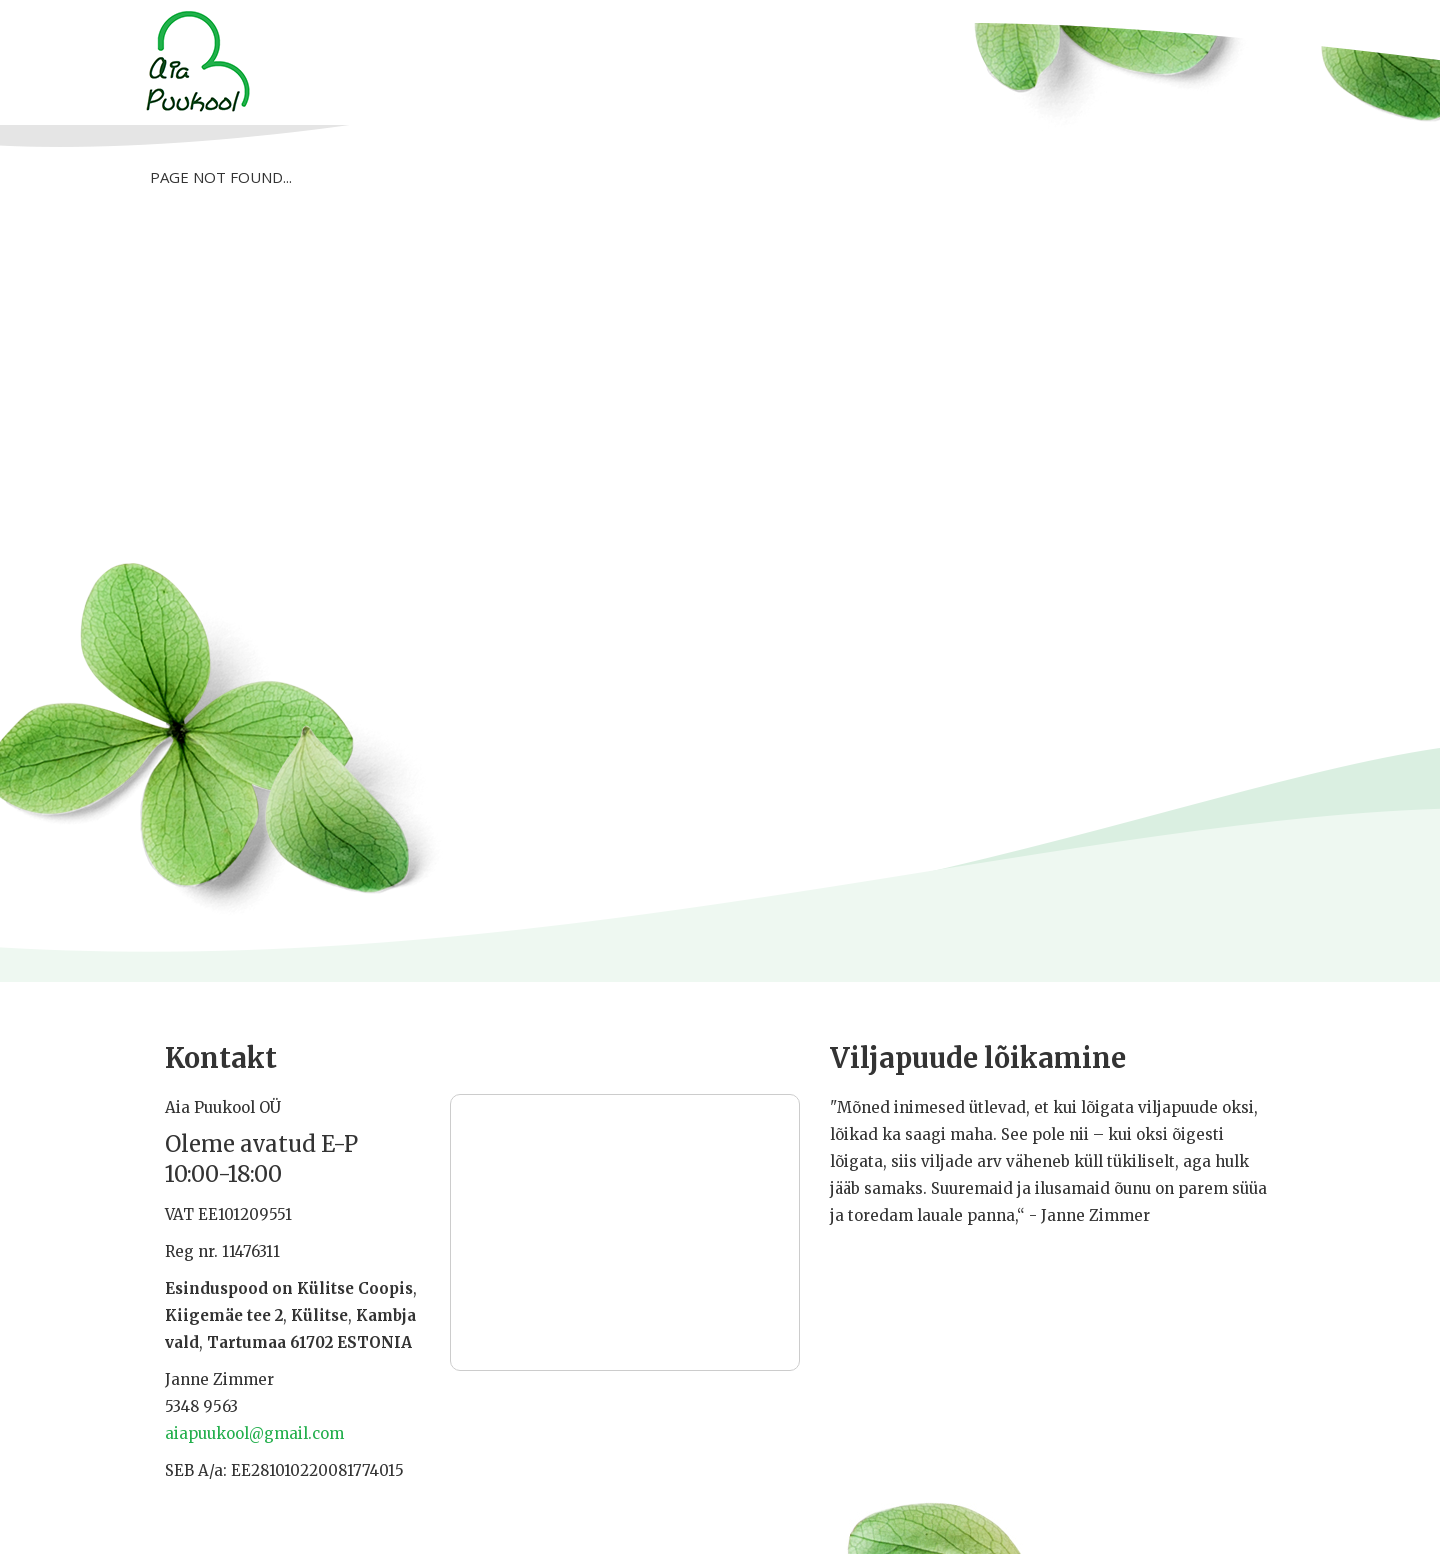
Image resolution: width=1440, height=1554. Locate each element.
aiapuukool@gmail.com (254, 1433)
